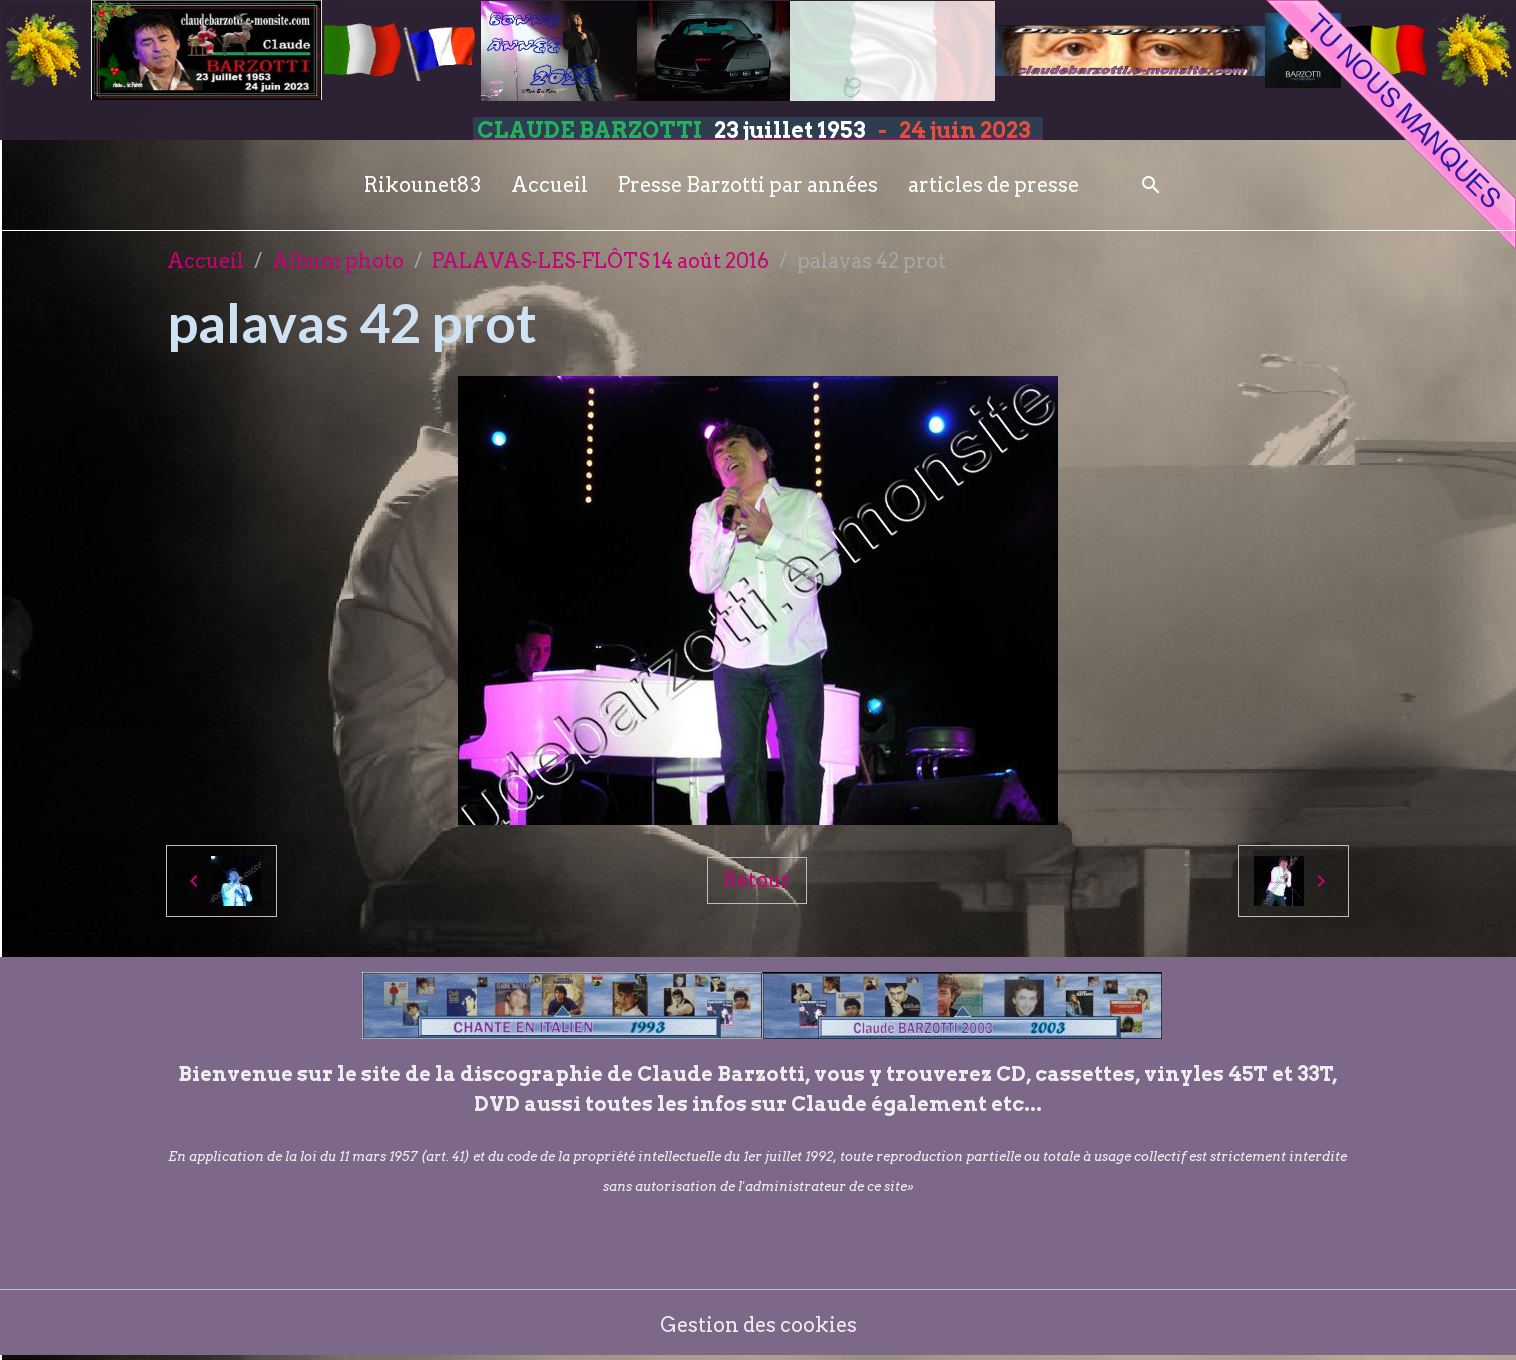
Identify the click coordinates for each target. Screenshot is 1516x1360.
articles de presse (993, 185)
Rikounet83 (422, 185)
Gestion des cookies (758, 1325)
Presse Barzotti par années (748, 185)
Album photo (338, 261)
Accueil (549, 185)
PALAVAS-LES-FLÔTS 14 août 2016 (600, 261)
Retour (757, 880)
